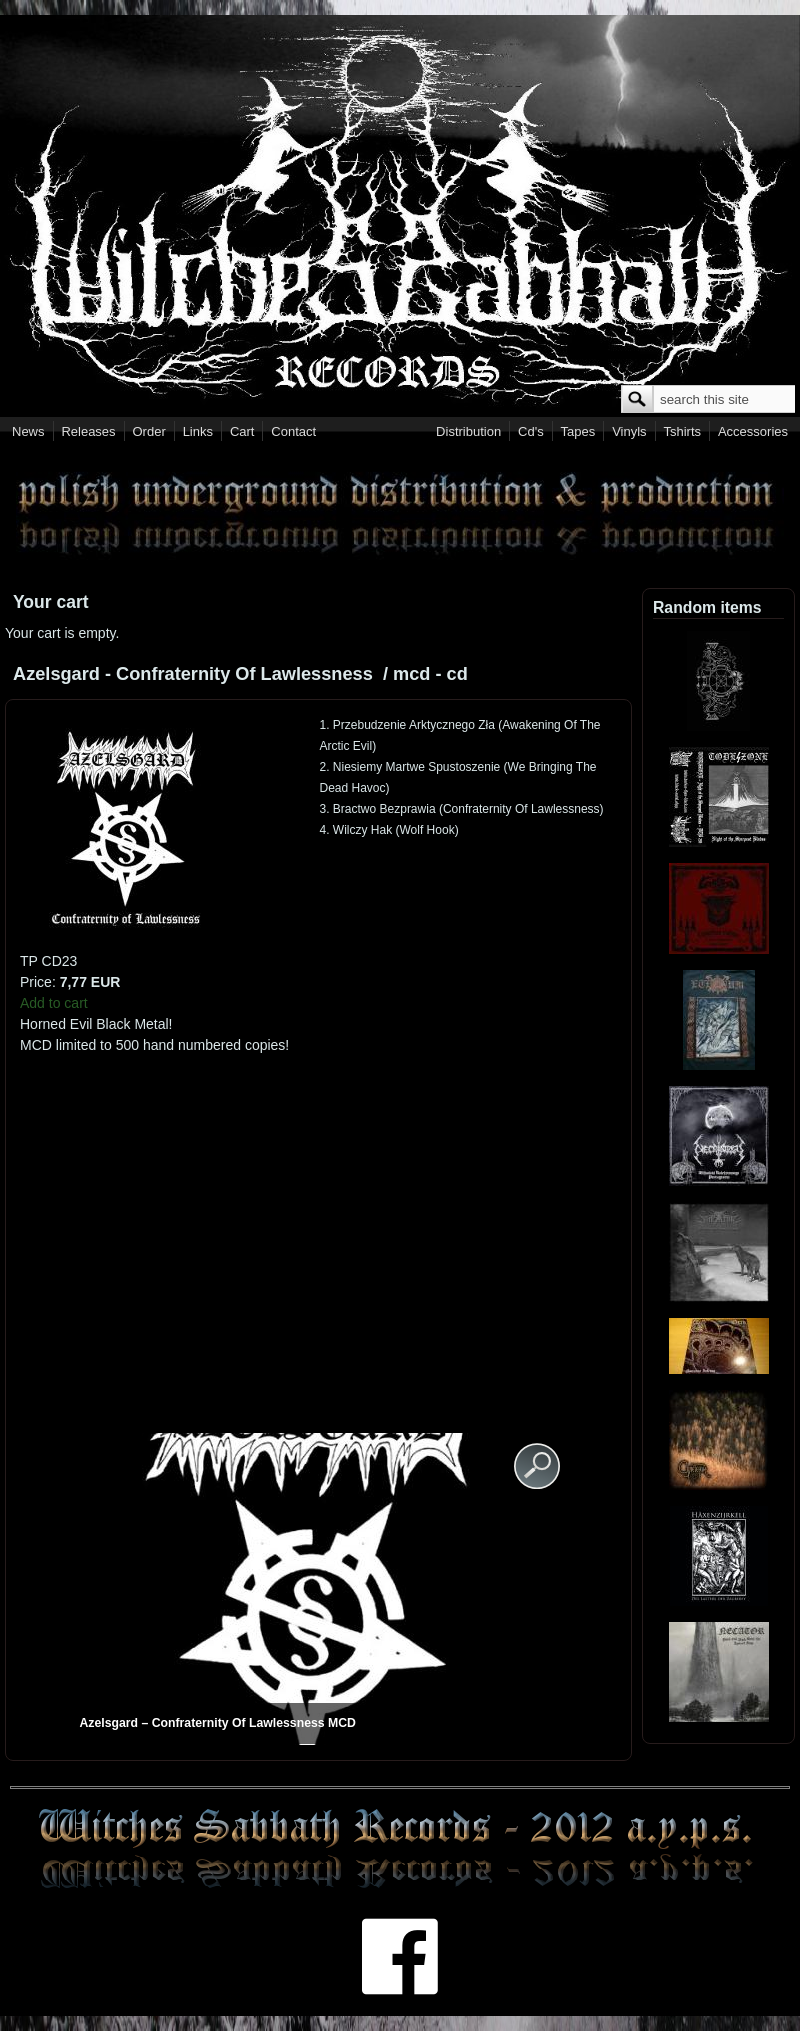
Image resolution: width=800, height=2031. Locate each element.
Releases (88, 431)
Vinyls (629, 431)
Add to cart (54, 1003)
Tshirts (682, 431)
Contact (293, 431)
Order (149, 431)
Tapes (578, 431)
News (28, 431)
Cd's (531, 431)
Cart (242, 431)
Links (198, 431)
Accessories (753, 431)
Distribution (468, 431)
